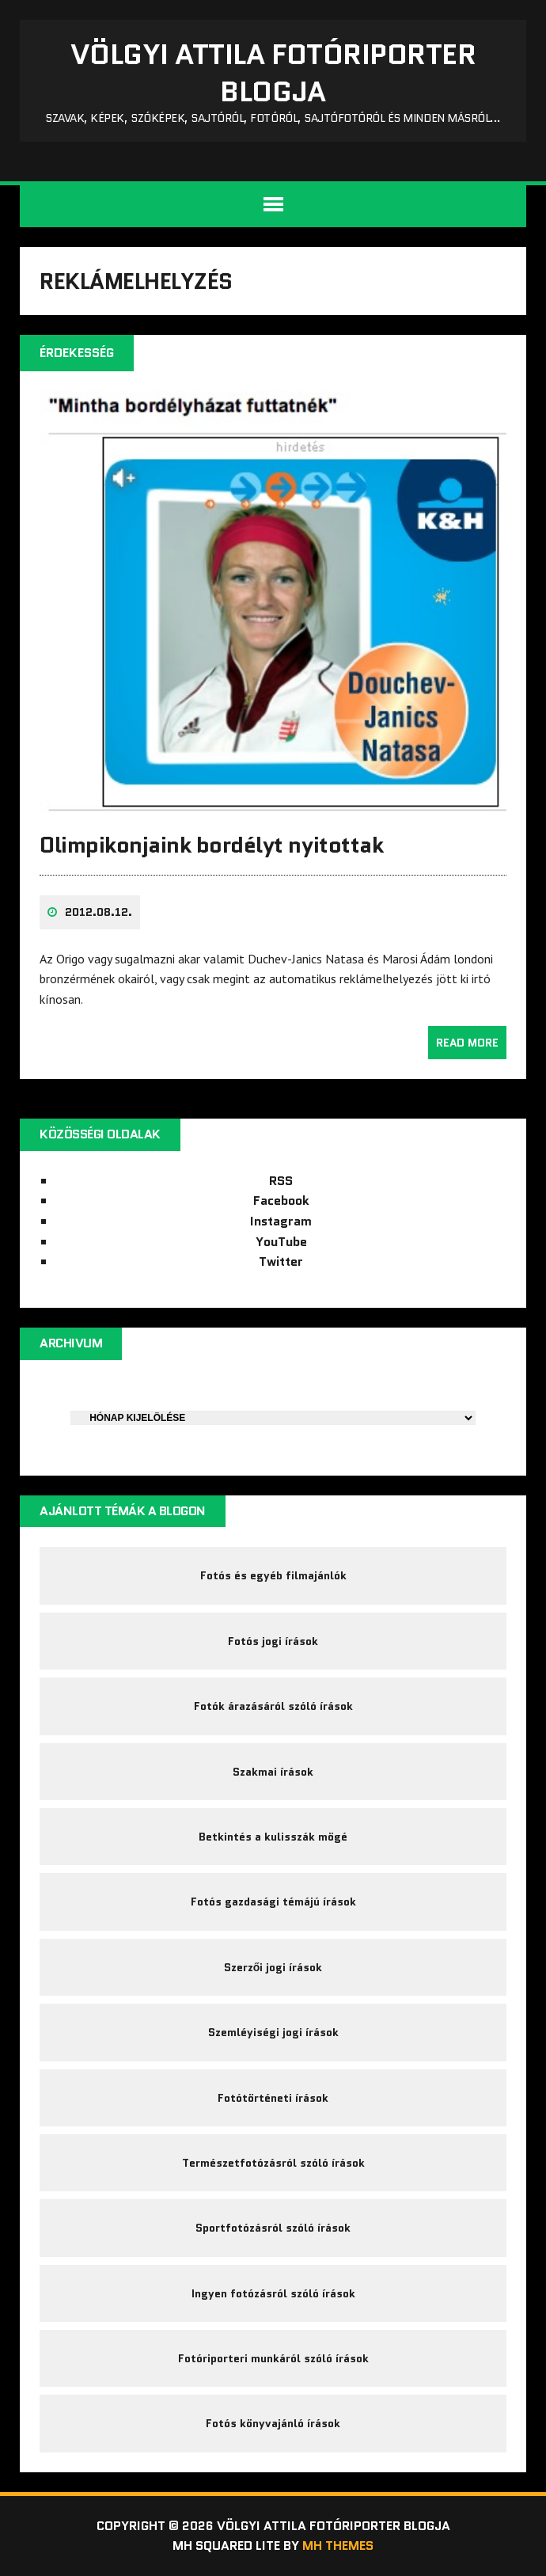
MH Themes (337, 2545)
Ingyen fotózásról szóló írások (273, 2293)
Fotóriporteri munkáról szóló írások (273, 2358)
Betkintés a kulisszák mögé (273, 1837)
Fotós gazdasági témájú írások (273, 1901)
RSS (281, 1181)
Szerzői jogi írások (273, 1967)
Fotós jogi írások (273, 1641)
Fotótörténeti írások (273, 2098)
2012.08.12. (98, 912)
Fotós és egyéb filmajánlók (273, 1575)
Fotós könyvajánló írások (273, 2423)
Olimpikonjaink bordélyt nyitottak (211, 845)
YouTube (281, 1242)
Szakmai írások (273, 1772)
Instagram (281, 1221)
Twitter (281, 1261)
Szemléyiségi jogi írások (273, 2032)
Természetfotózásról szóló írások (273, 2163)
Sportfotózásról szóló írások (273, 2228)
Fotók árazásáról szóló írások (273, 1706)
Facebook (281, 1200)
